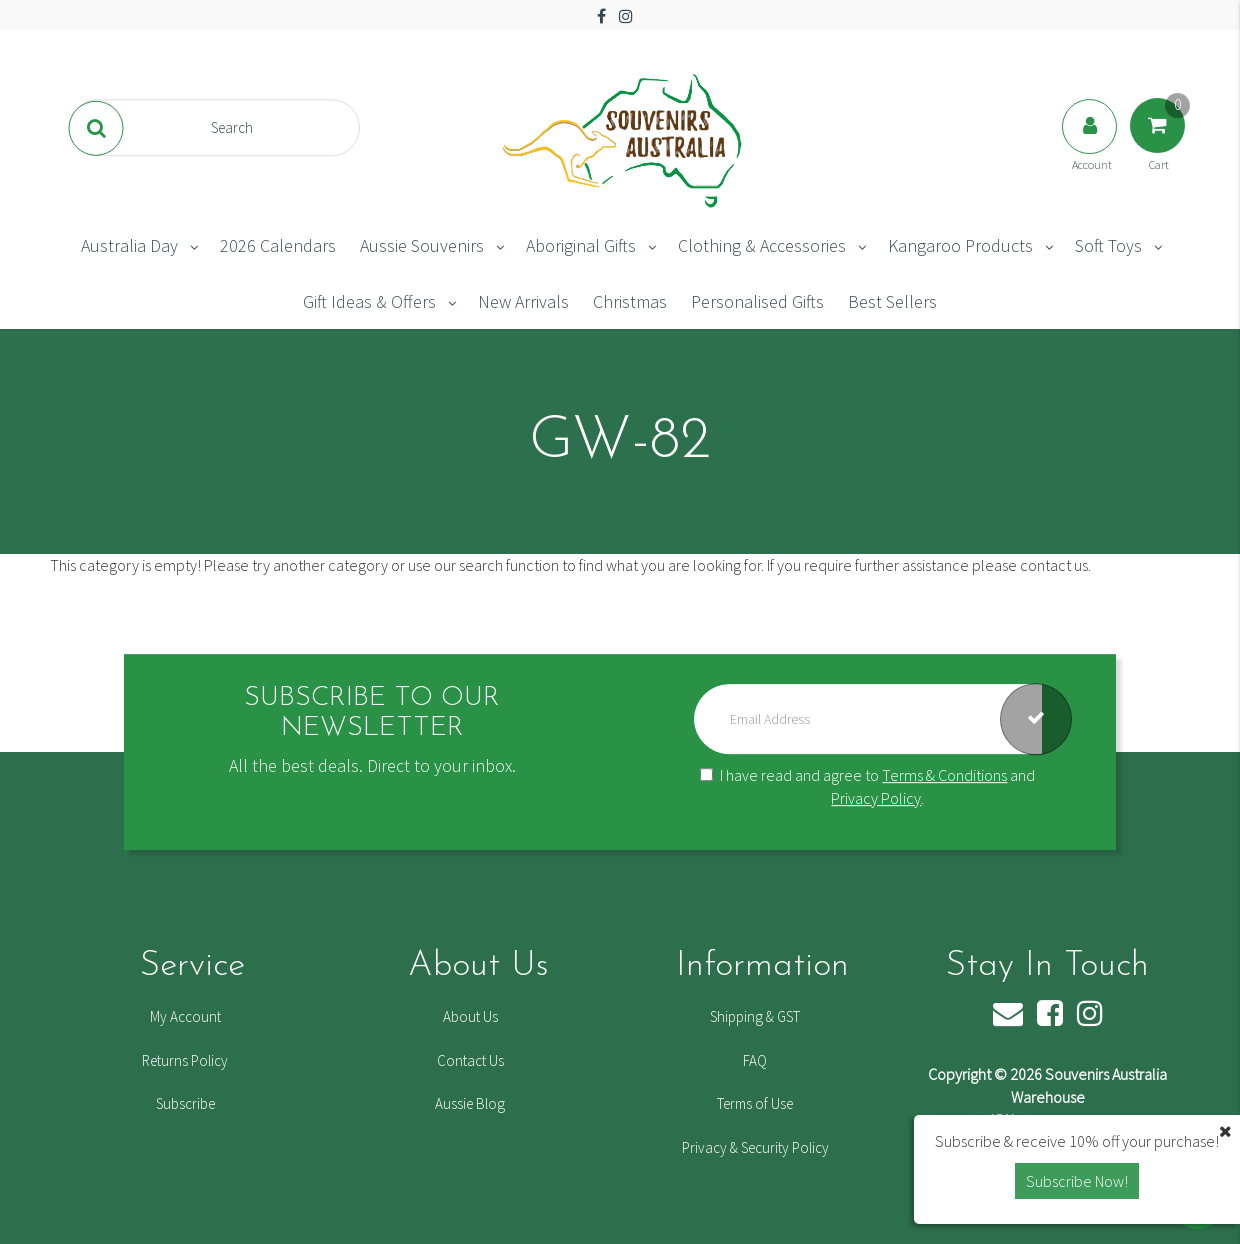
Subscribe (185, 1103)
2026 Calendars (278, 245)
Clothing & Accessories (762, 245)
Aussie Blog (470, 1103)
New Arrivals (523, 301)
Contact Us (470, 1060)
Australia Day (129, 245)
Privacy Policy (876, 798)
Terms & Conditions (944, 775)
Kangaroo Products (960, 245)
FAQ (755, 1060)
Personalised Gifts (757, 301)
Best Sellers (892, 301)
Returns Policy (185, 1060)
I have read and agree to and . (867, 786)
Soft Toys (1108, 245)
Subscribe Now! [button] (1077, 1181)
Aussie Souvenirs (422, 245)
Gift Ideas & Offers (369, 301)
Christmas (630, 301)
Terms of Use (755, 1103)
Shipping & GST (755, 1016)
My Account (185, 1016)
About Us (470, 1016)
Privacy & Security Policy (755, 1147)
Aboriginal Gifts (581, 245)
